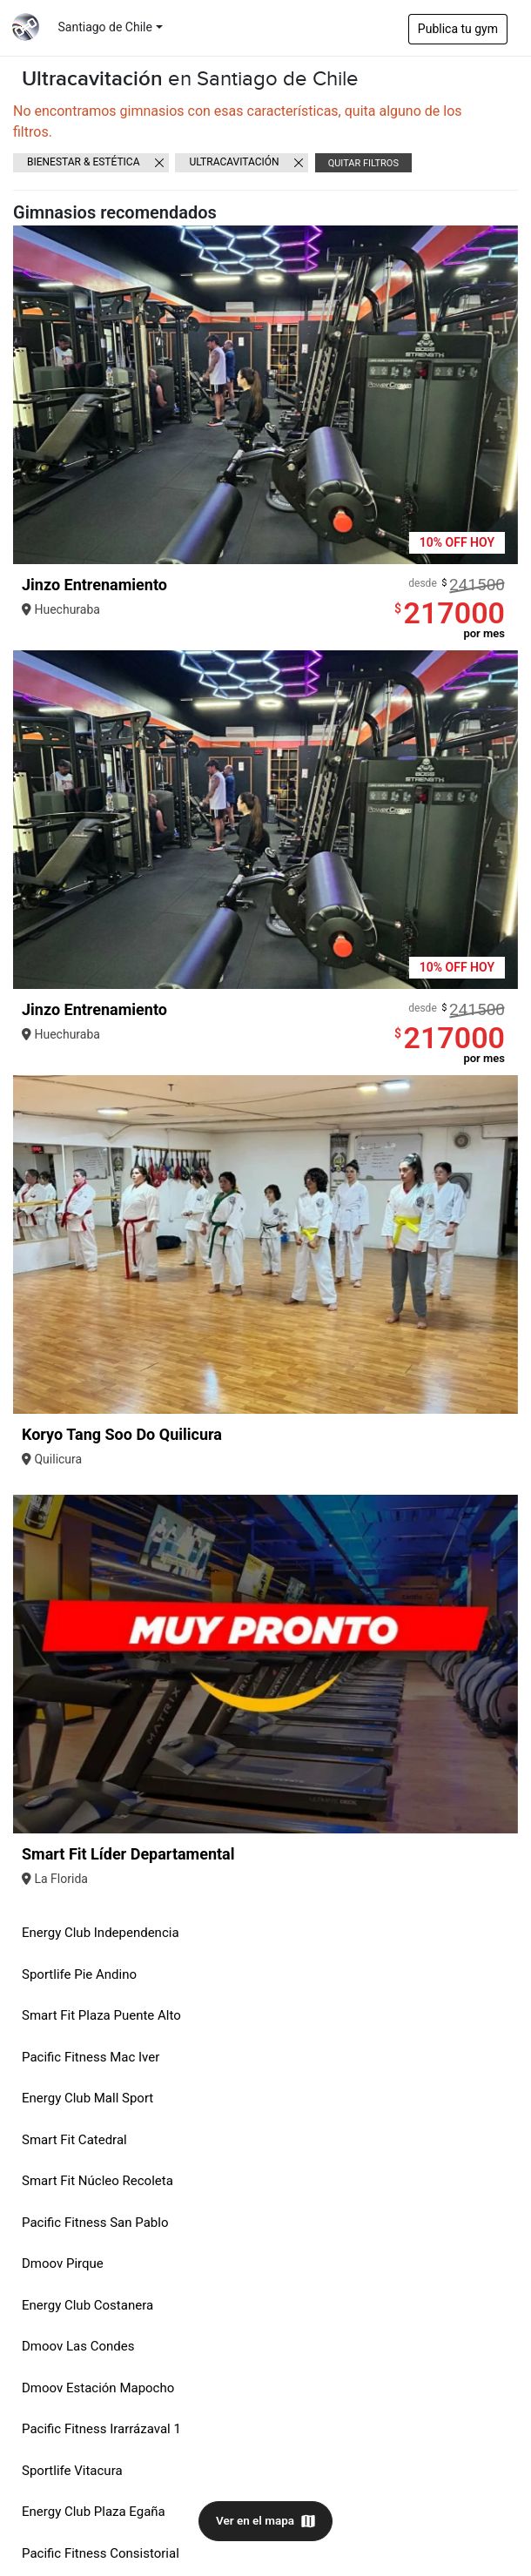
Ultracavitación (234, 162)
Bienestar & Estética (83, 162)
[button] (502, 395)
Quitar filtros (363, 163)
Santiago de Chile (105, 27)
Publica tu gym (458, 29)
